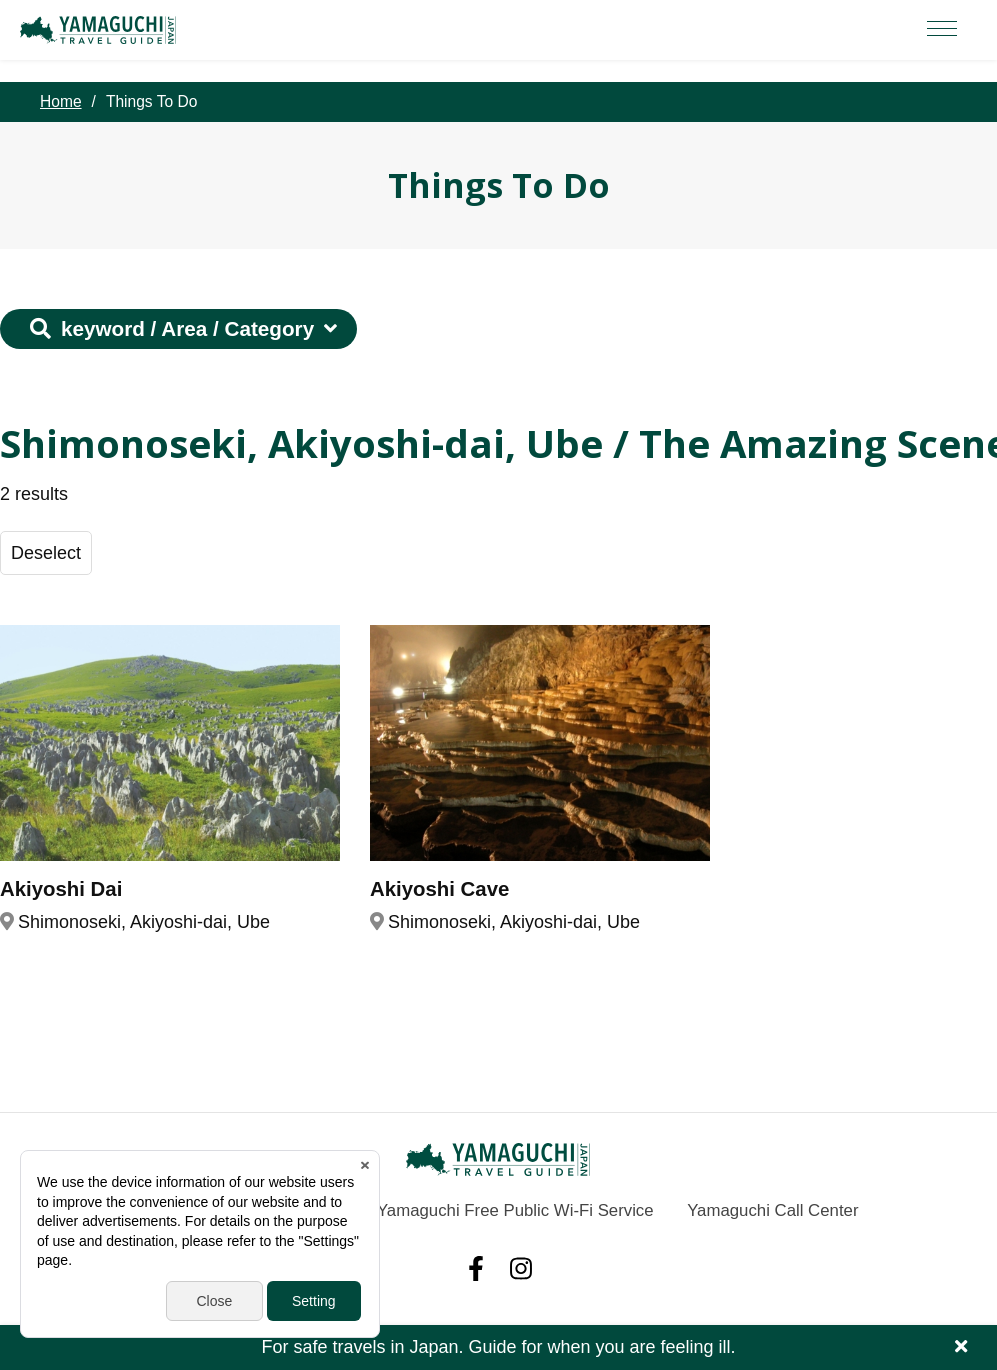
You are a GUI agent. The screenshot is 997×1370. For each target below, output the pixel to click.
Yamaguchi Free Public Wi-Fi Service (515, 1210)
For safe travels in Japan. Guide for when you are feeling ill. (499, 1347)
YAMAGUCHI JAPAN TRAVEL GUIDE (101, 30)
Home (61, 101)
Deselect (46, 553)
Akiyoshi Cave (439, 889)
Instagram (521, 1268)
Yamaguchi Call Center (772, 1210)
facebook (476, 1268)
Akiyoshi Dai (61, 889)
